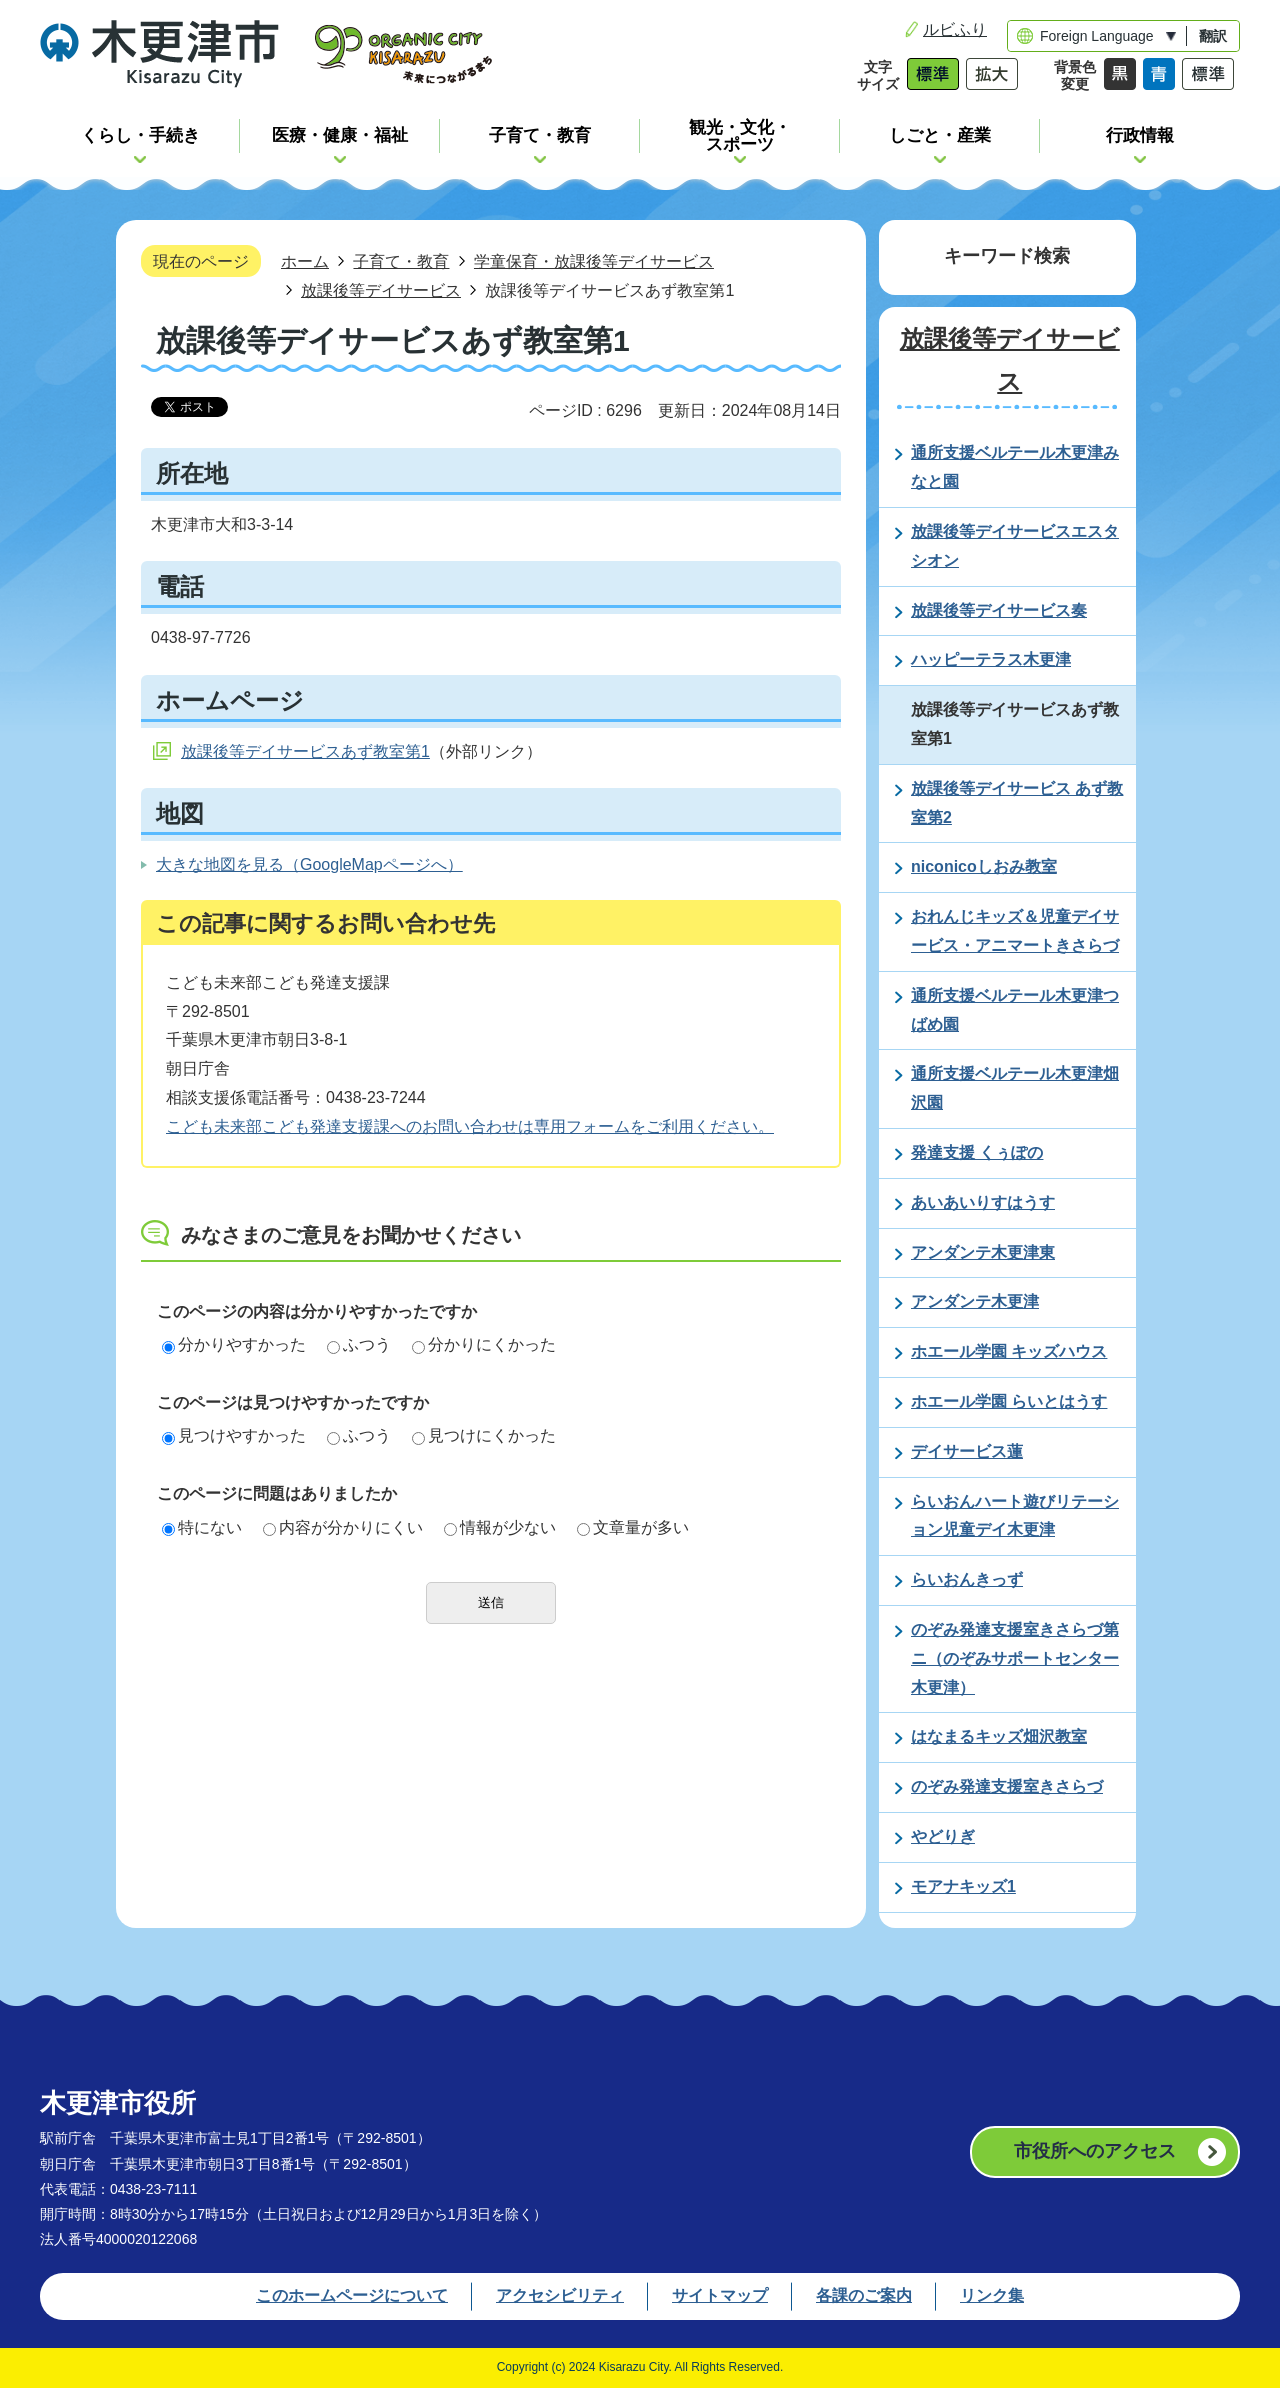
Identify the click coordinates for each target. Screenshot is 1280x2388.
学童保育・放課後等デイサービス (594, 261)
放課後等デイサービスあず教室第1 (305, 751)
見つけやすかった (234, 1435)
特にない (202, 1527)
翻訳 (1213, 36)
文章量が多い (633, 1527)
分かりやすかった (234, 1344)
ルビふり (955, 29)
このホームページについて (352, 2295)
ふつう (359, 1344)
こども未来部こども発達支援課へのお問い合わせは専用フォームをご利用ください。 (470, 1126)
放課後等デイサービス (381, 290)
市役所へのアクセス (1095, 2151)
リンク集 (992, 2295)
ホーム (305, 261)
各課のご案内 (864, 2295)
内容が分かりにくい (343, 1527)
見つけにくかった (484, 1435)
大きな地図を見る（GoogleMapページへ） (309, 864)
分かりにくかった (484, 1344)
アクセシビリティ (560, 2295)
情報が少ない (500, 1527)
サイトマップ (720, 2295)
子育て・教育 (401, 261)
